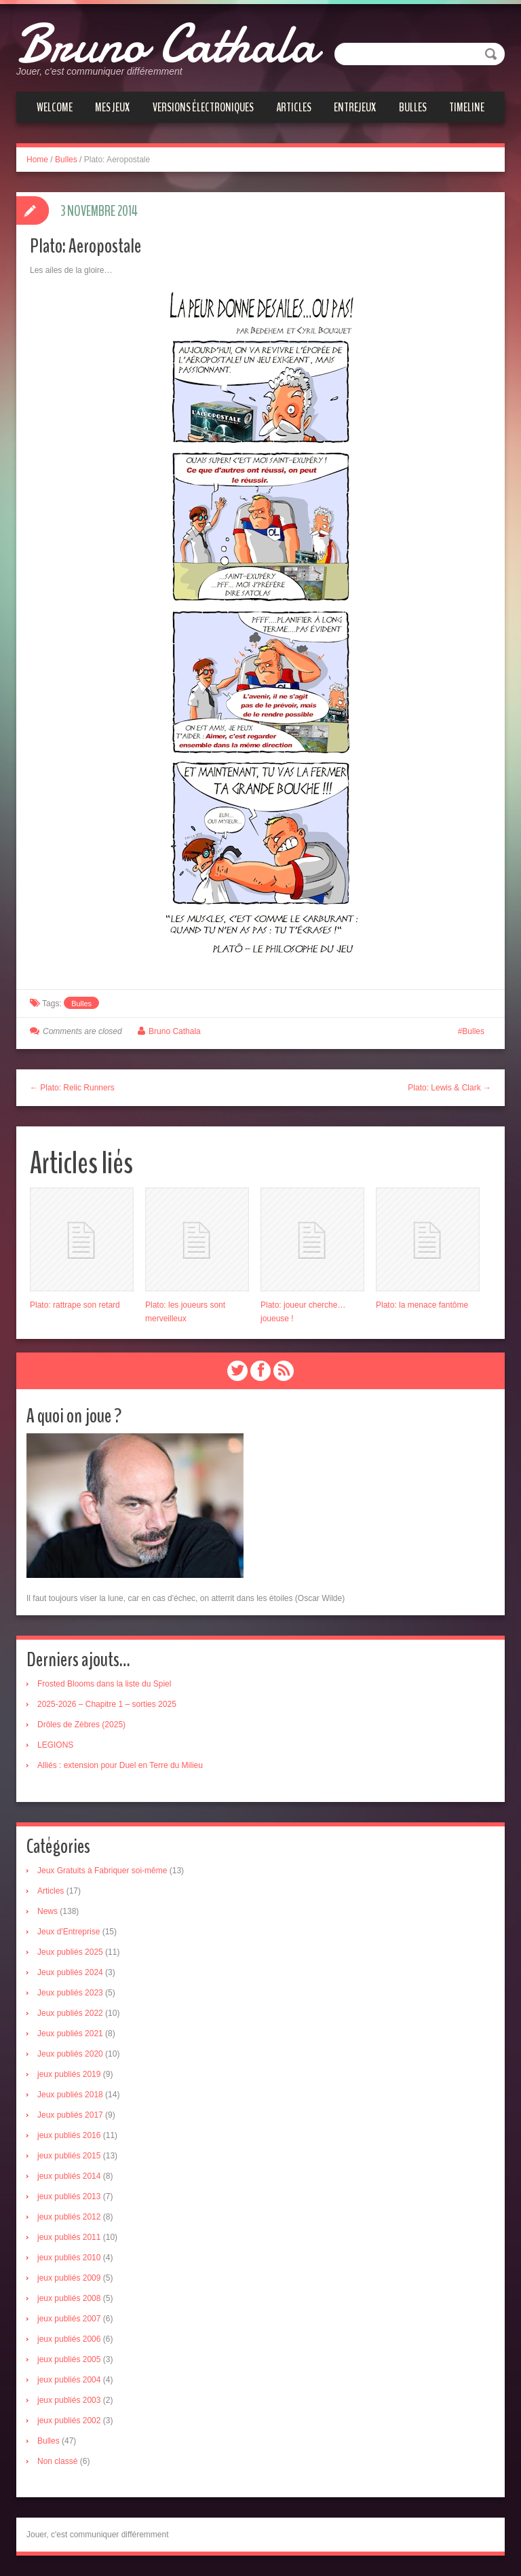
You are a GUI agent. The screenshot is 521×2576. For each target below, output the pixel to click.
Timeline (466, 107)
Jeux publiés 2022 (70, 2013)
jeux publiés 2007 (68, 2318)
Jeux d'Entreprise (68, 1931)
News (47, 1911)
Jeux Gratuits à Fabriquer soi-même (102, 1870)
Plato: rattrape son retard (75, 1305)
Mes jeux (112, 107)
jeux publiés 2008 (68, 2298)
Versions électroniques (203, 107)
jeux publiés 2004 (68, 2380)
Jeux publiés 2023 (70, 1993)
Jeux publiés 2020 (70, 2054)
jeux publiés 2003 (68, 2400)
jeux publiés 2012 (68, 2217)
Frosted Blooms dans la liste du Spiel (104, 1684)
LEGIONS (55, 1745)
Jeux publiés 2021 (70, 2033)
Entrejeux (355, 107)
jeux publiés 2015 (68, 2155)
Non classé (57, 2461)
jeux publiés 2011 (68, 2237)
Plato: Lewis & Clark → (449, 1087)
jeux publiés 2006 (68, 2339)
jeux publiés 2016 (68, 2135)
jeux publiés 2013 (68, 2196)
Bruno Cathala (166, 44)
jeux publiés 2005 (68, 2359)
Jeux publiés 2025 (70, 1952)
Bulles (413, 107)
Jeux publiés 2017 (70, 2115)
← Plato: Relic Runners (72, 1087)
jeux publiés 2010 (68, 2257)
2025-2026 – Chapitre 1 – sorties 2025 (106, 1704)
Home (37, 159)
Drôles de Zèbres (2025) (81, 1724)
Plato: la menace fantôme (422, 1305)
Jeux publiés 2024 (70, 1972)
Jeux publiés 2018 (70, 2094)
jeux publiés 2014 (68, 2176)
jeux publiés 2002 (68, 2420)
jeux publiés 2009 (68, 2278)
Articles (293, 107)
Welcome (55, 107)
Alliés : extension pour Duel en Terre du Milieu (120, 1765)
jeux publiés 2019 (68, 2074)
